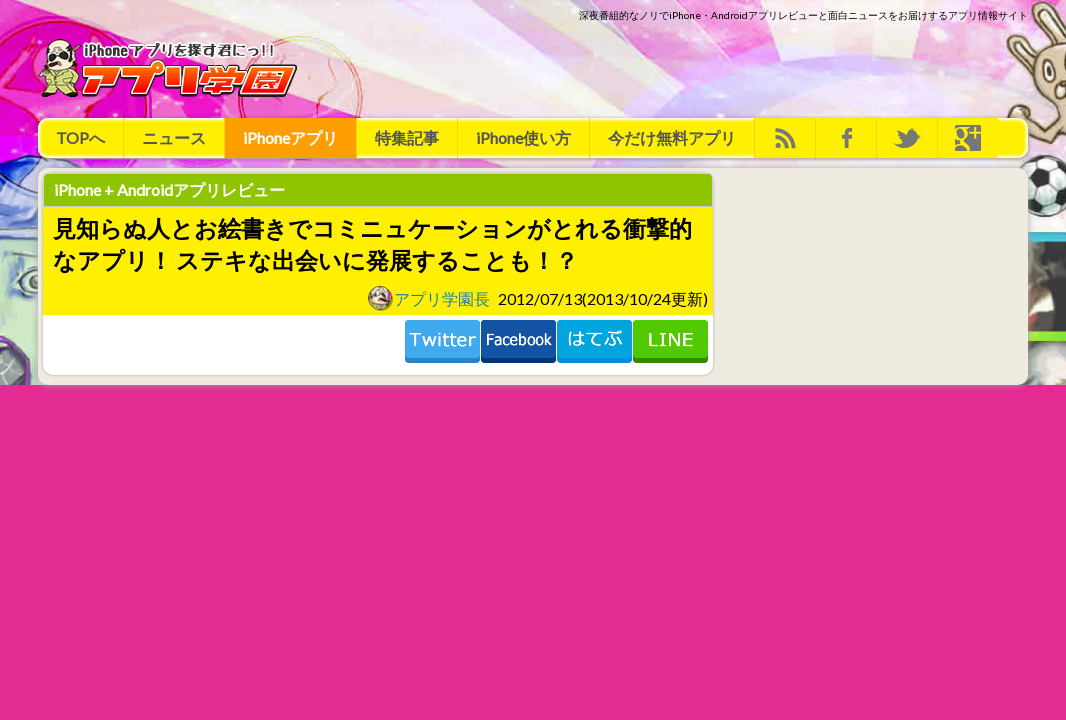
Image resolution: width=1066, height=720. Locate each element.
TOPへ (80, 137)
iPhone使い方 (523, 137)
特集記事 (407, 137)
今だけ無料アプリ (672, 137)
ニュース (174, 137)
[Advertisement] (664, 68)
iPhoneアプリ (290, 137)
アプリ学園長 (429, 298)
